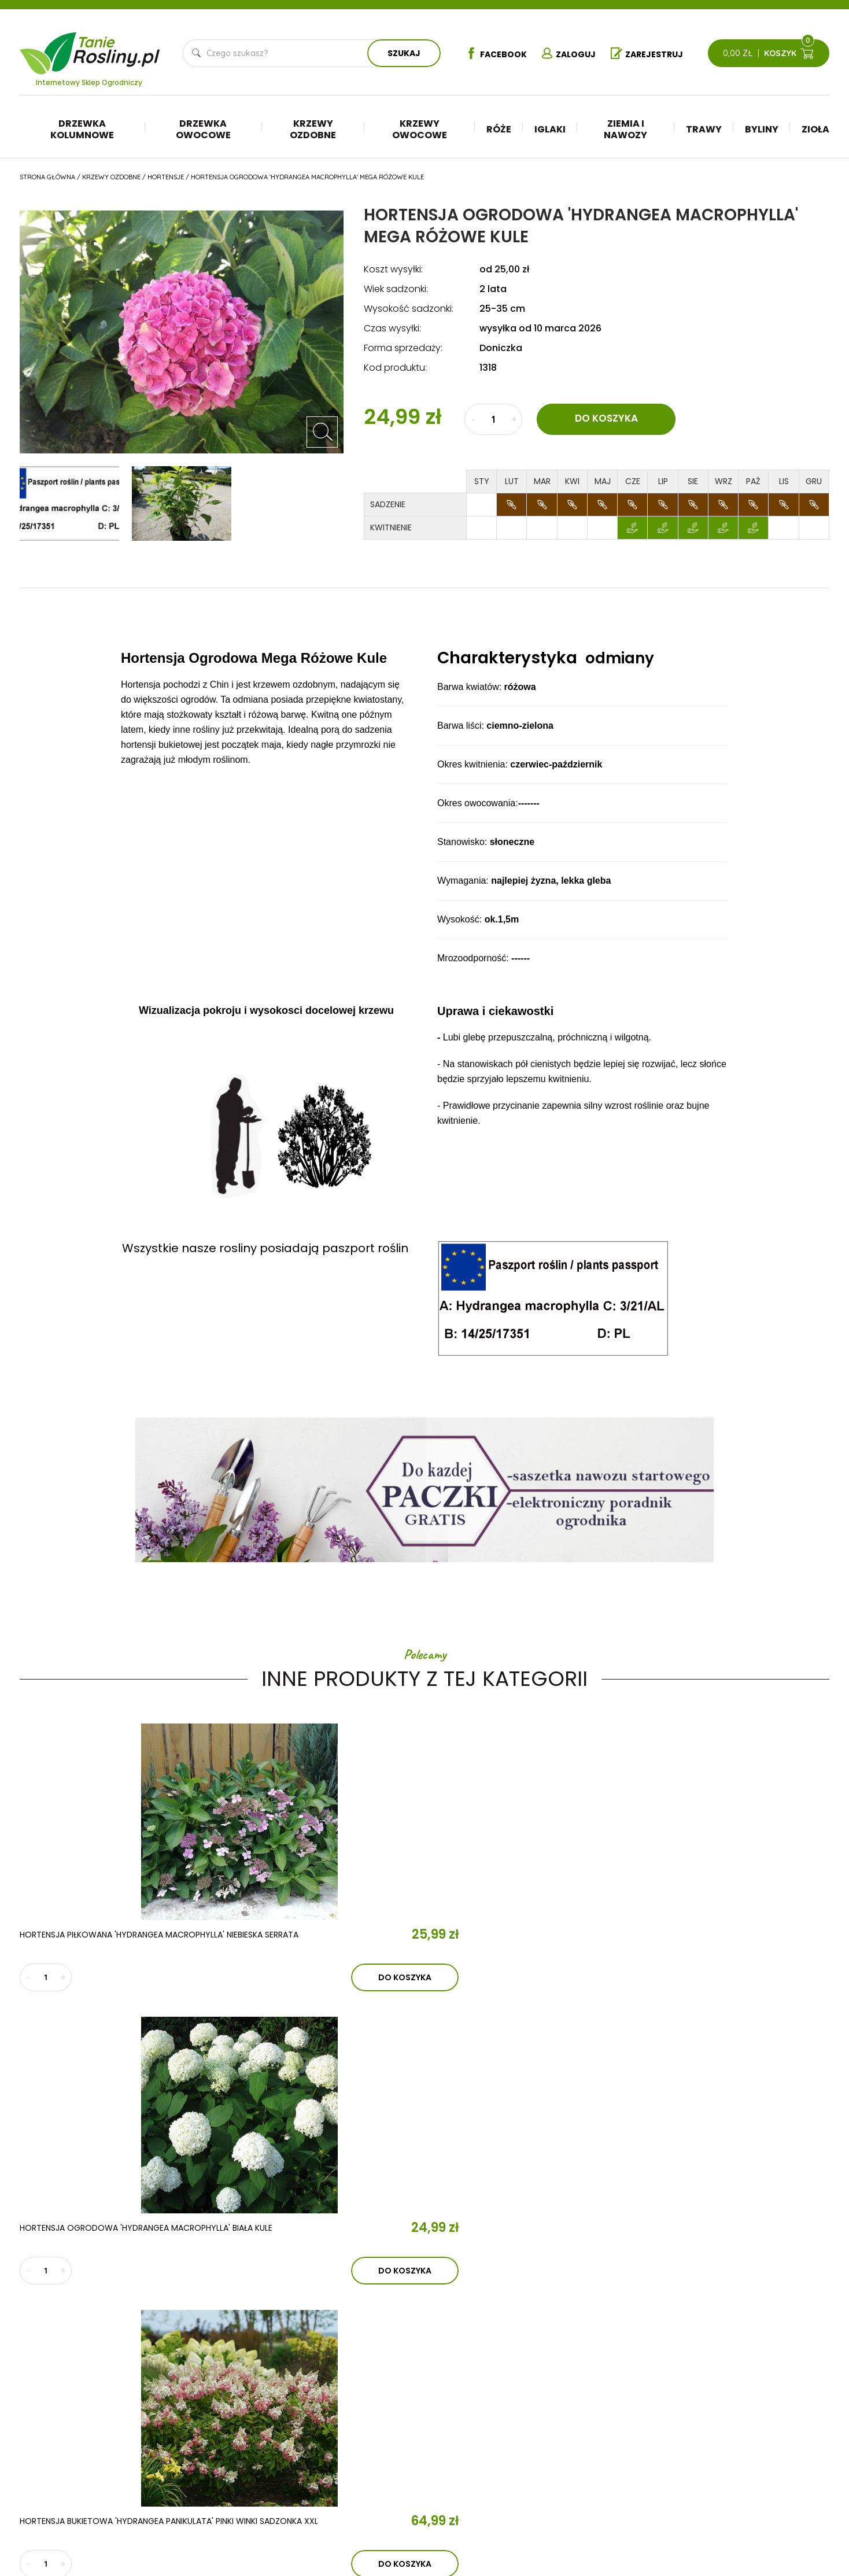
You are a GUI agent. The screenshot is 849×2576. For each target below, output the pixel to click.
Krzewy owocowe (419, 129)
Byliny (761, 129)
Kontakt (259, 2453)
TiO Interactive (805, 2518)
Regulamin (734, 2413)
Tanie (117, 46)
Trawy (704, 129)
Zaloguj (566, 53)
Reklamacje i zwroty (756, 2448)
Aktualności (275, 2420)
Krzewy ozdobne (313, 129)
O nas (248, 2386)
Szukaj (398, 53)
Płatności (734, 2465)
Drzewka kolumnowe (82, 129)
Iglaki (550, 129)
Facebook (485, 53)
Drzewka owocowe (203, 129)
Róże (498, 129)
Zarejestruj (653, 53)
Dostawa (732, 2483)
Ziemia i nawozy (625, 129)
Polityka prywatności (758, 2431)
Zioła (815, 129)
